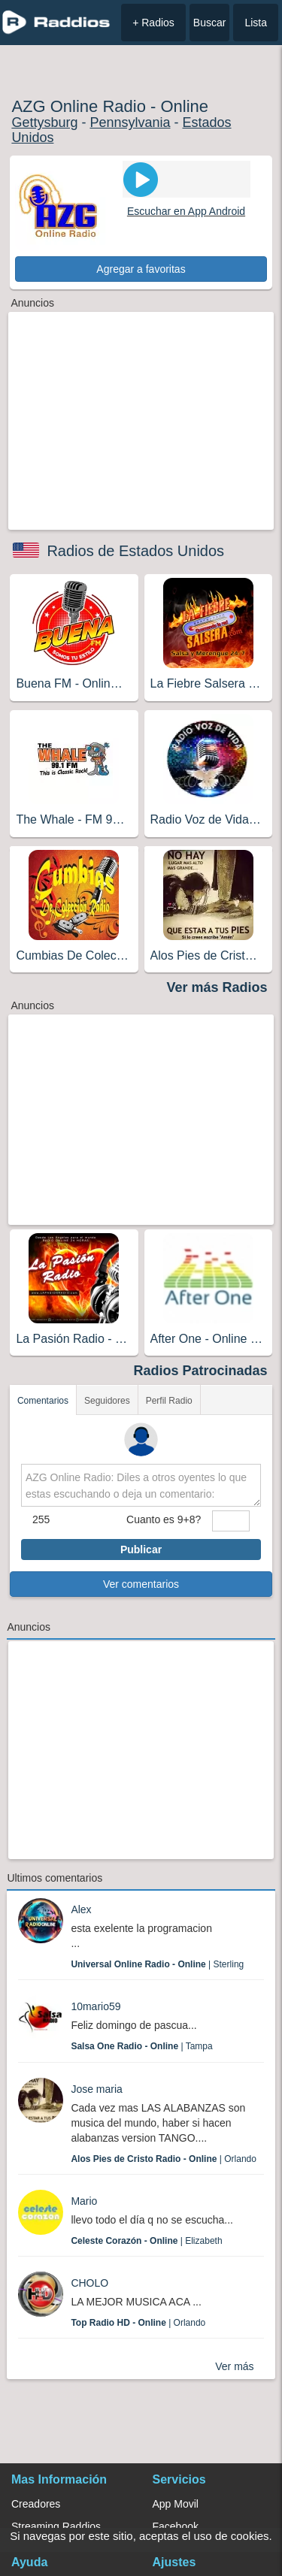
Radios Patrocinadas (201, 1370)
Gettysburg (44, 122)
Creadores (35, 2504)
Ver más (234, 2366)
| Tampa (141, 2046)
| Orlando (163, 2159)
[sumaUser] (231, 1520)
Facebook (176, 2526)
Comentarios (42, 1400)
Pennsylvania (129, 122)
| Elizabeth (146, 2241)
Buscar (209, 23)
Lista (255, 23)
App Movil (176, 2504)
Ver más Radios (217, 987)
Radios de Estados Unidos (135, 551)
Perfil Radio (169, 1400)
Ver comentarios (141, 1584)
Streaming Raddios (56, 2526)
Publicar (141, 1549)
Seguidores (107, 1400)
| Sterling (157, 1964)
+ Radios (153, 23)
